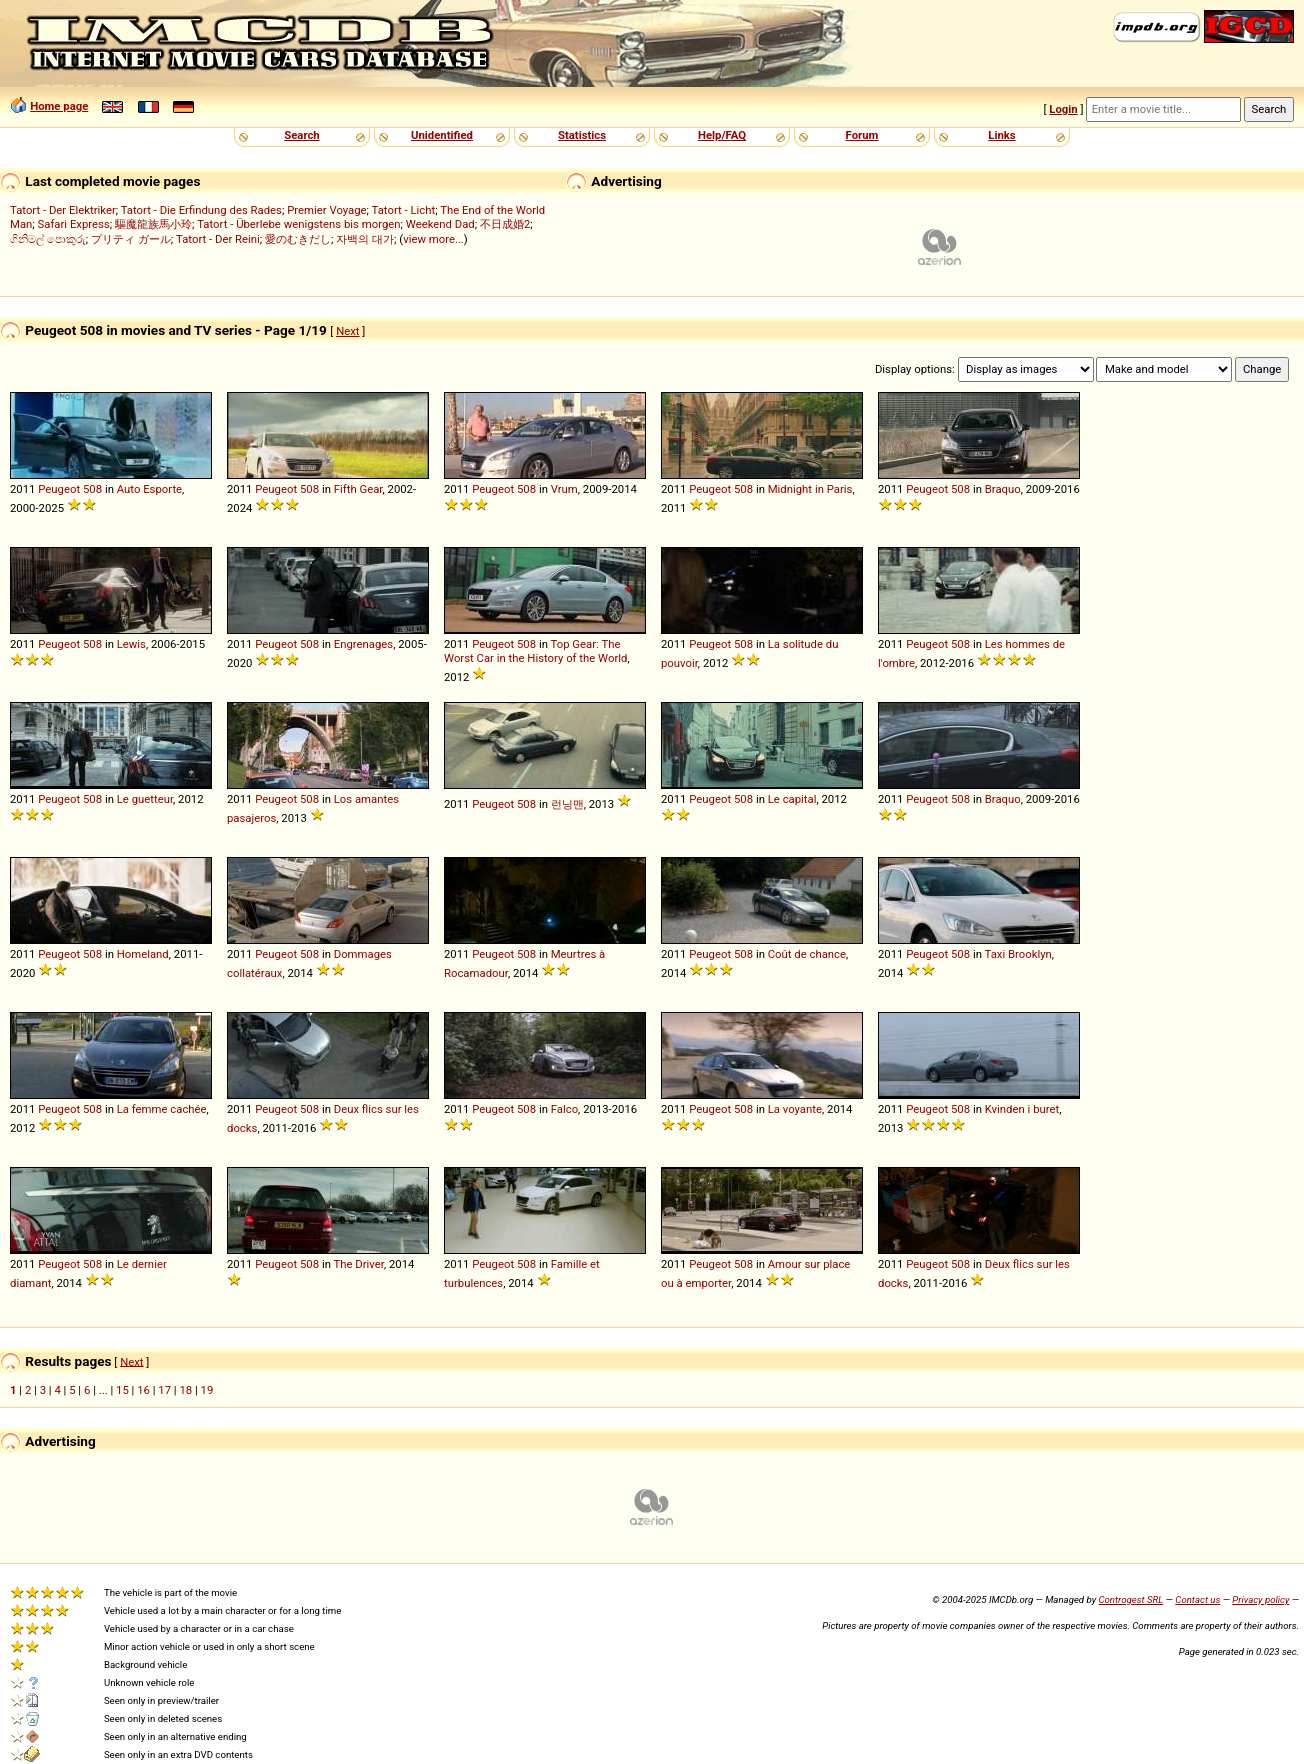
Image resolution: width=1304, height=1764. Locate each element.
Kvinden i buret (1022, 1109)
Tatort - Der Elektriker (63, 210)
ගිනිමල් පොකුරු (48, 239)
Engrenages (363, 644)
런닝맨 (567, 804)
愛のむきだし (298, 239)
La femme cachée (162, 1109)
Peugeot (59, 489)
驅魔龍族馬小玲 (153, 224)
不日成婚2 (505, 224)
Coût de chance (807, 954)
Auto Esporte (149, 489)
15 (122, 1390)
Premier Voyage (326, 210)
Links (1001, 135)
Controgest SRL (1130, 1599)
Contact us (1197, 1599)
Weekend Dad (440, 224)
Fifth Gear (358, 489)
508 (92, 489)
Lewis (131, 644)
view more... (433, 239)
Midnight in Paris (810, 489)
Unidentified (442, 135)
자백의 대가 (365, 239)
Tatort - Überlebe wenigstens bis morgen (298, 224)
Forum (862, 135)
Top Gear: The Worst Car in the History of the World (535, 651)
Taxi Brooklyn (1018, 954)
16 (143, 1390)
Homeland (143, 954)
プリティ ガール (131, 239)
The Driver (359, 1264)
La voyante (795, 1109)
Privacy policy (1260, 1599)
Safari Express (74, 224)
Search (301, 135)
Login (1063, 109)
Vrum (564, 489)
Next (347, 331)
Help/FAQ (722, 135)
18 (185, 1390)
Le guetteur (145, 799)
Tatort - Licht (404, 210)
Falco (564, 1109)
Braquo (1003, 489)
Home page (59, 106)
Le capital (792, 799)
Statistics (582, 135)
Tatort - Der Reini (218, 239)
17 (164, 1390)
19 (207, 1390)
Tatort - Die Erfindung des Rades (201, 210)
